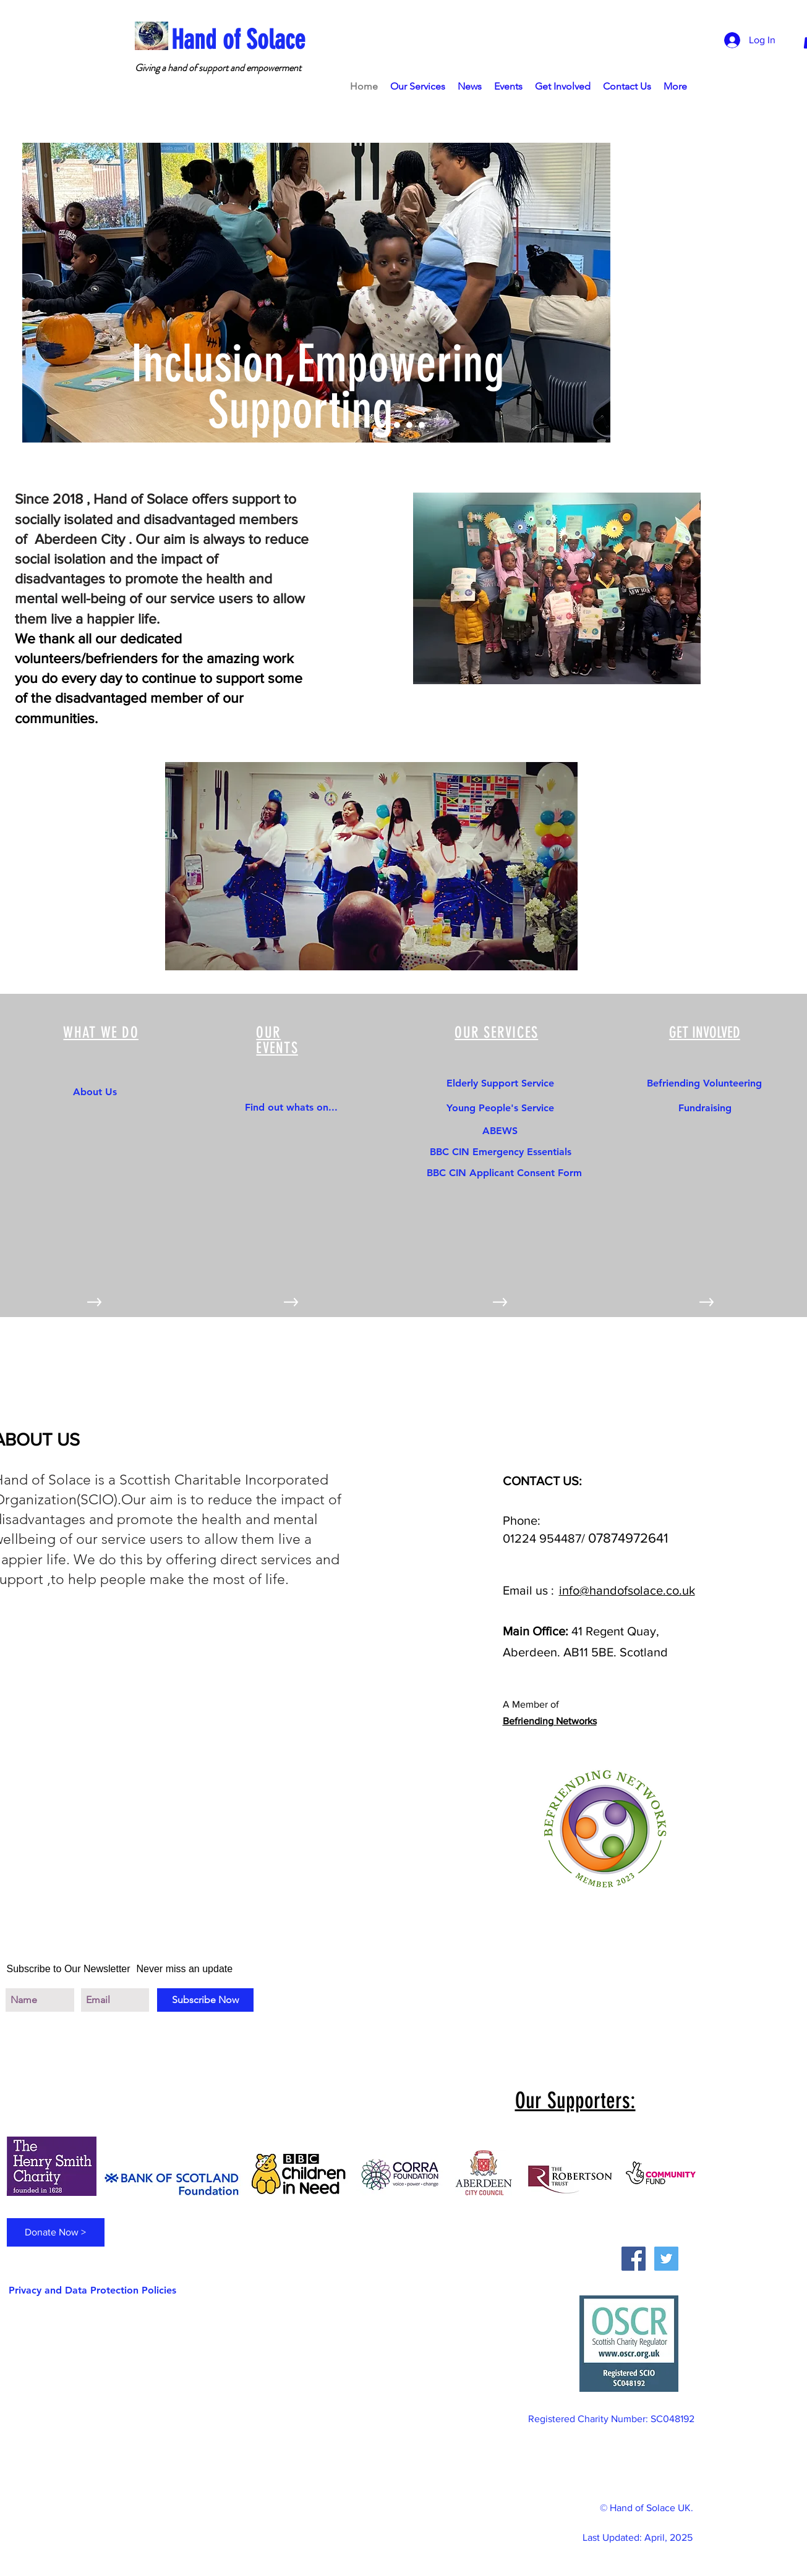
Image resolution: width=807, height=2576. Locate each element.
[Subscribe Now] (205, 2000)
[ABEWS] (500, 1131)
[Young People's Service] (500, 1108)
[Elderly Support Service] (500, 1083)
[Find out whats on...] (291, 1107)
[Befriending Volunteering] (704, 1083)
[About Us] (95, 1092)
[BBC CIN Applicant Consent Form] (504, 1173)
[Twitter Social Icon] (666, 2259)
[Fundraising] (705, 1108)
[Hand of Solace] (236, 40)
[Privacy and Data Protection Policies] (92, 2290)
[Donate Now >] (56, 2232)
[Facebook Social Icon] (633, 2259)
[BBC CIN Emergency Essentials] (500, 1152)
